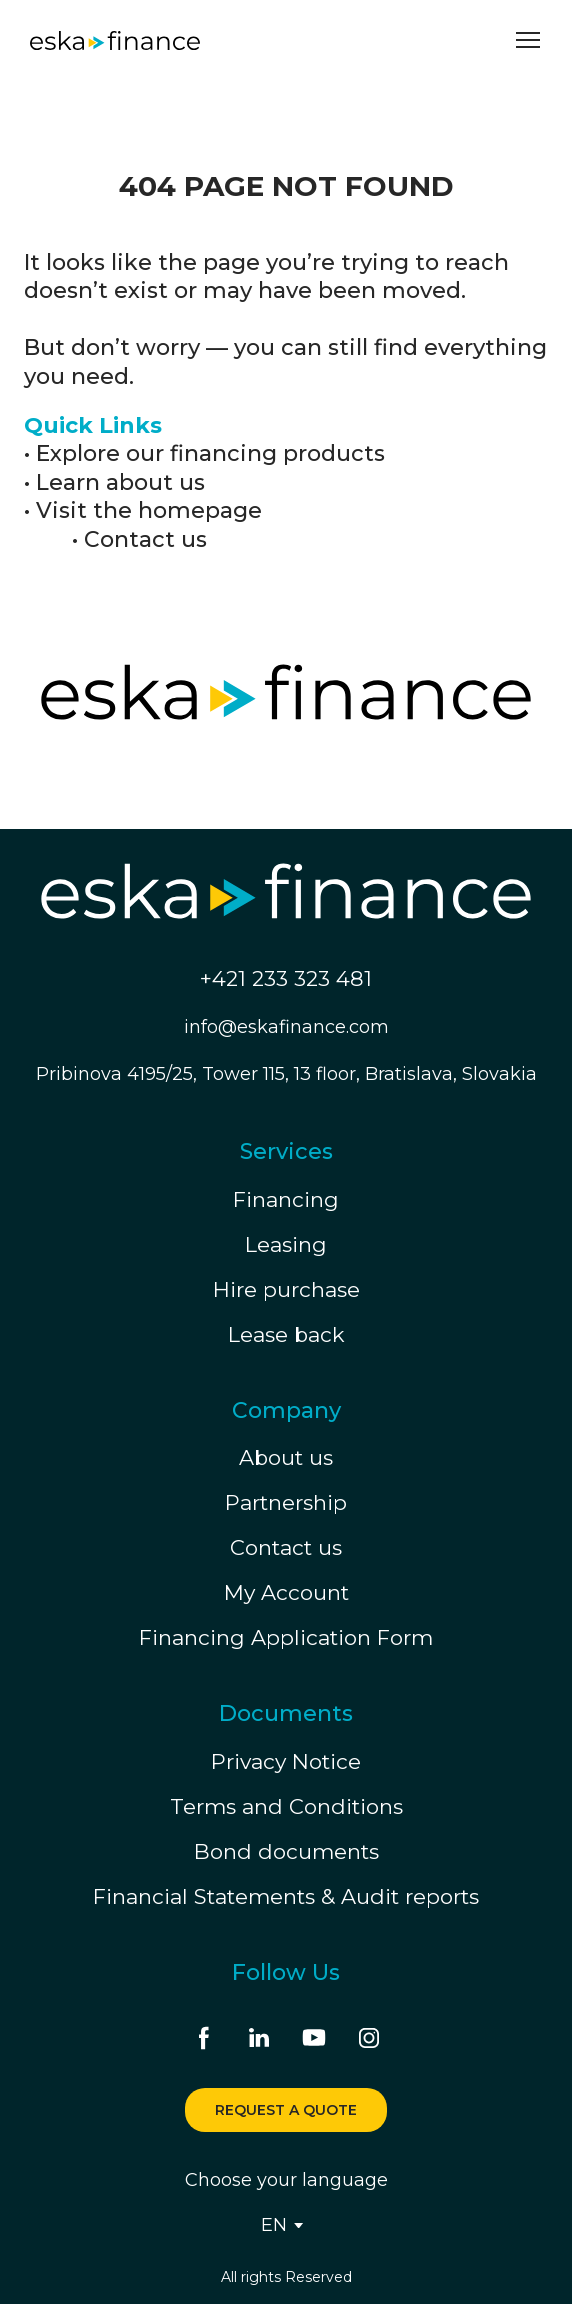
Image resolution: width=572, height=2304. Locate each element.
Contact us (145, 539)
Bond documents (286, 1851)
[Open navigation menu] (528, 40)
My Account (286, 1592)
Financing (286, 1199)
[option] (274, 2225)
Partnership (286, 1502)
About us (286, 1457)
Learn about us (120, 482)
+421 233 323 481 (286, 978)
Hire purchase (286, 1289)
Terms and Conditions (286, 1806)
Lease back (286, 1334)
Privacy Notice (286, 1761)
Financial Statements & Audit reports (286, 1896)
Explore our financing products (210, 453)
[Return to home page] (115, 40)
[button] (204, 2038)
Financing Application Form (286, 1637)
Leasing (286, 1244)
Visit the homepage (149, 510)
